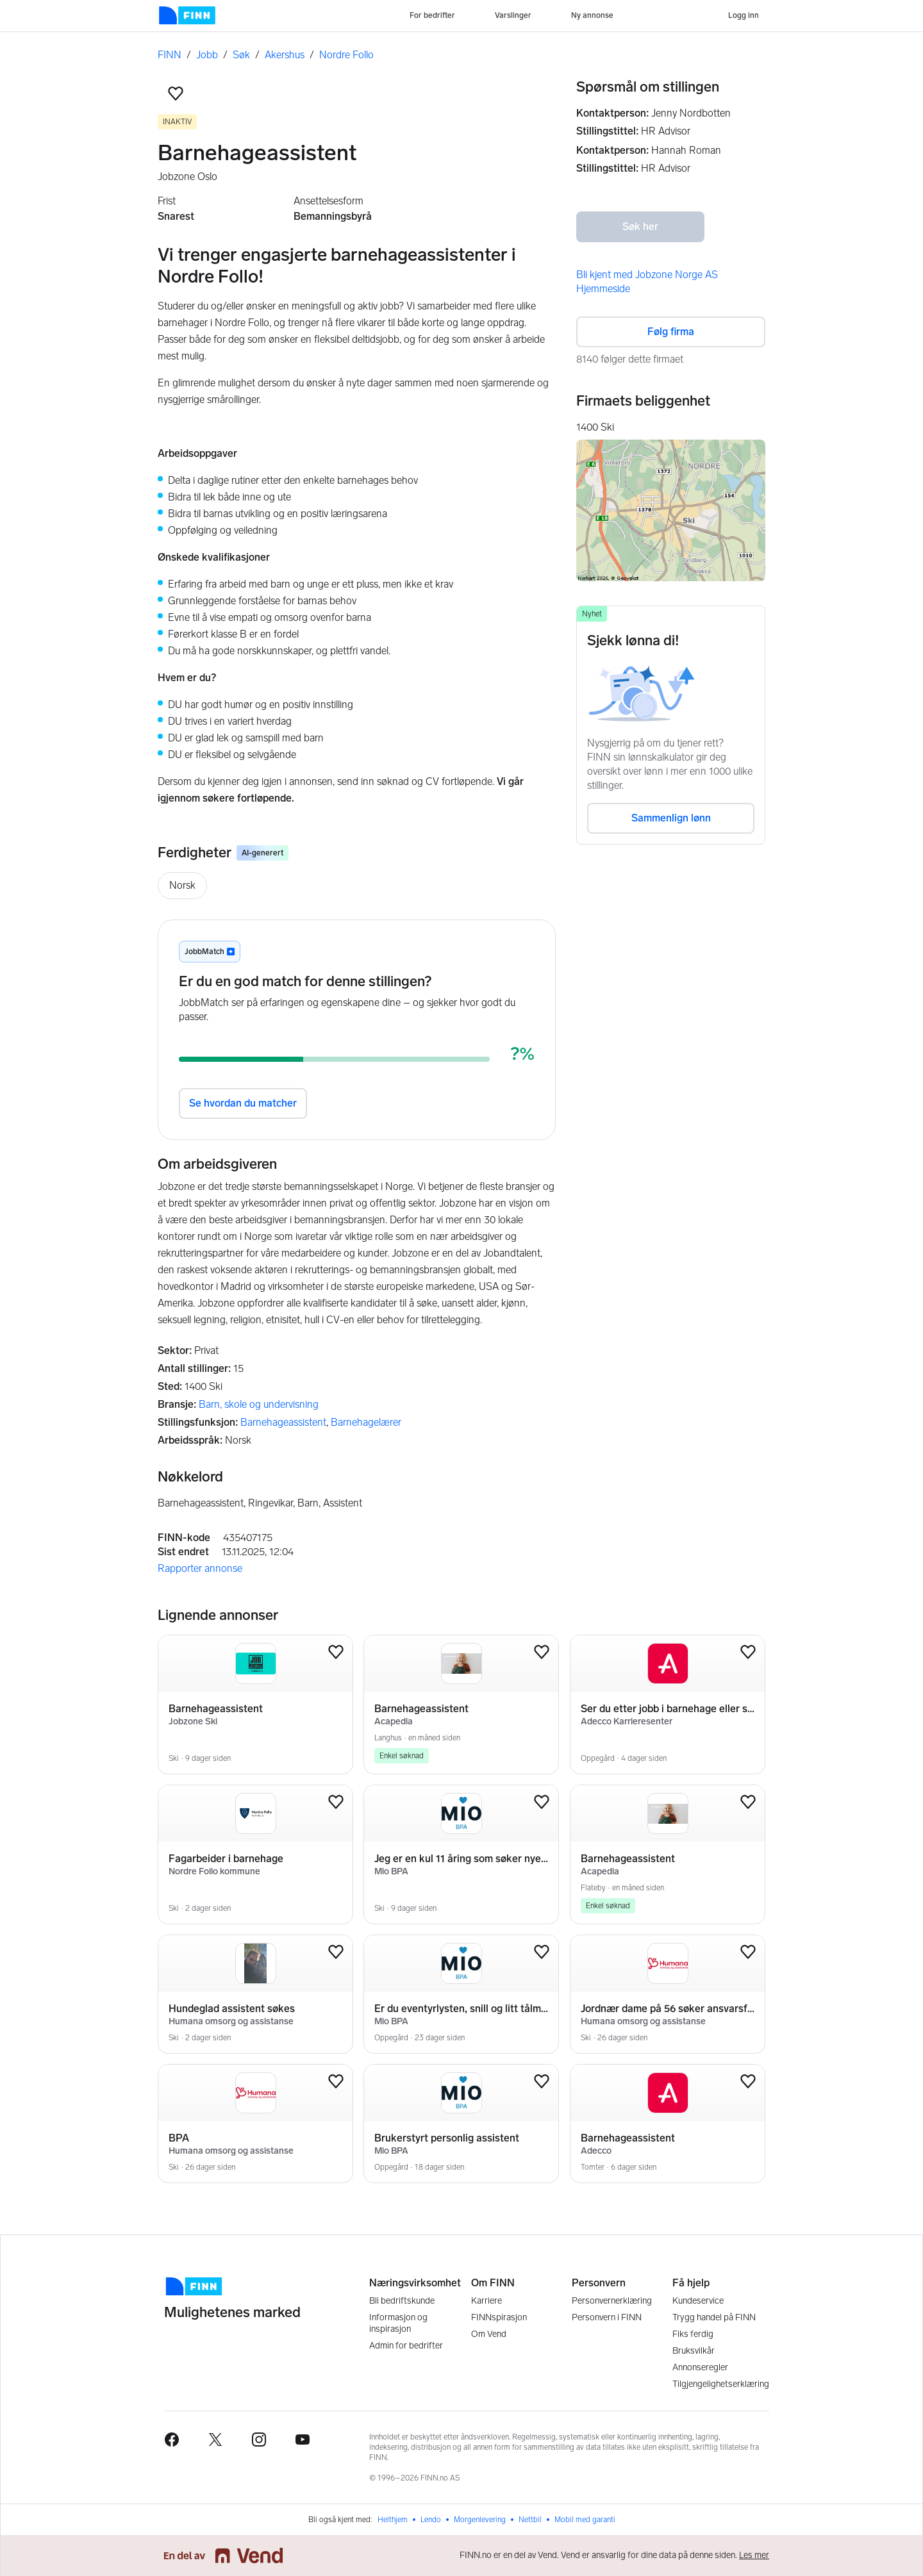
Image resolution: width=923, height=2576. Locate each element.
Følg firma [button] (670, 332)
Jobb (207, 55)
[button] (176, 93)
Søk (241, 55)
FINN (169, 55)
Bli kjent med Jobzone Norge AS (647, 274)
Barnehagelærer (366, 1422)
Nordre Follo (346, 55)
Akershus (284, 55)
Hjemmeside (603, 289)
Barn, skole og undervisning (259, 1404)
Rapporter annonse (200, 1568)
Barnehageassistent (283, 1422)
